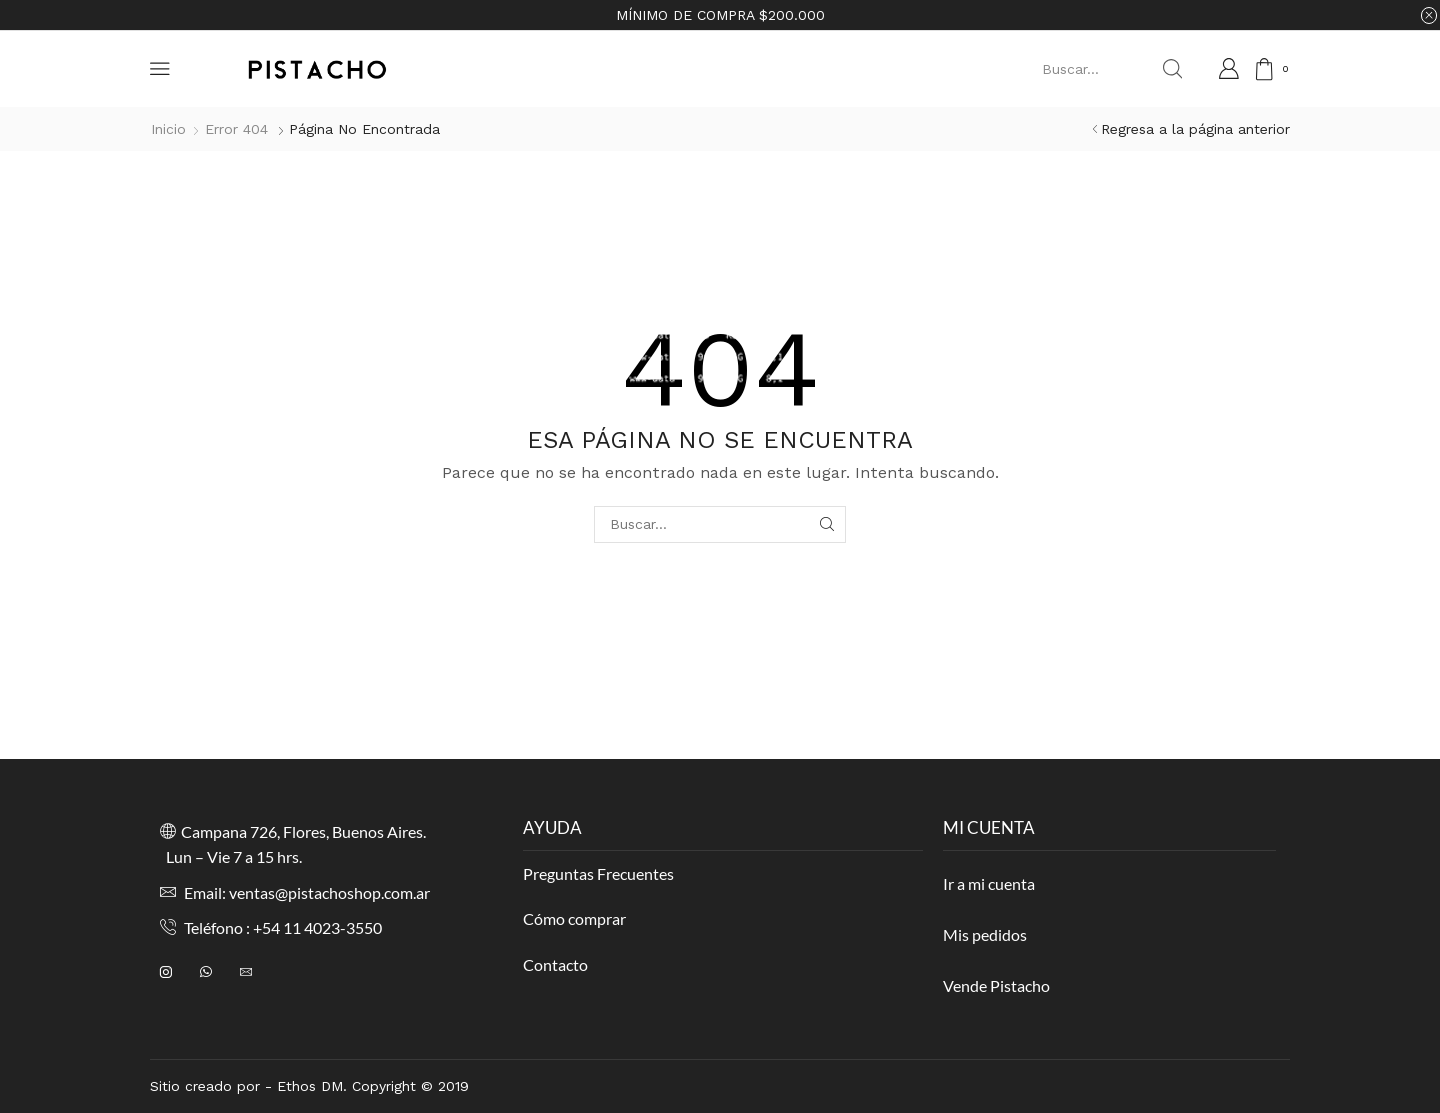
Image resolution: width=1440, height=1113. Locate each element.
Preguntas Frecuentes (598, 873)
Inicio (168, 129)
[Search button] (1172, 69)
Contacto (555, 964)
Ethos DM (310, 1086)
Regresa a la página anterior (1195, 129)
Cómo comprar (574, 918)
